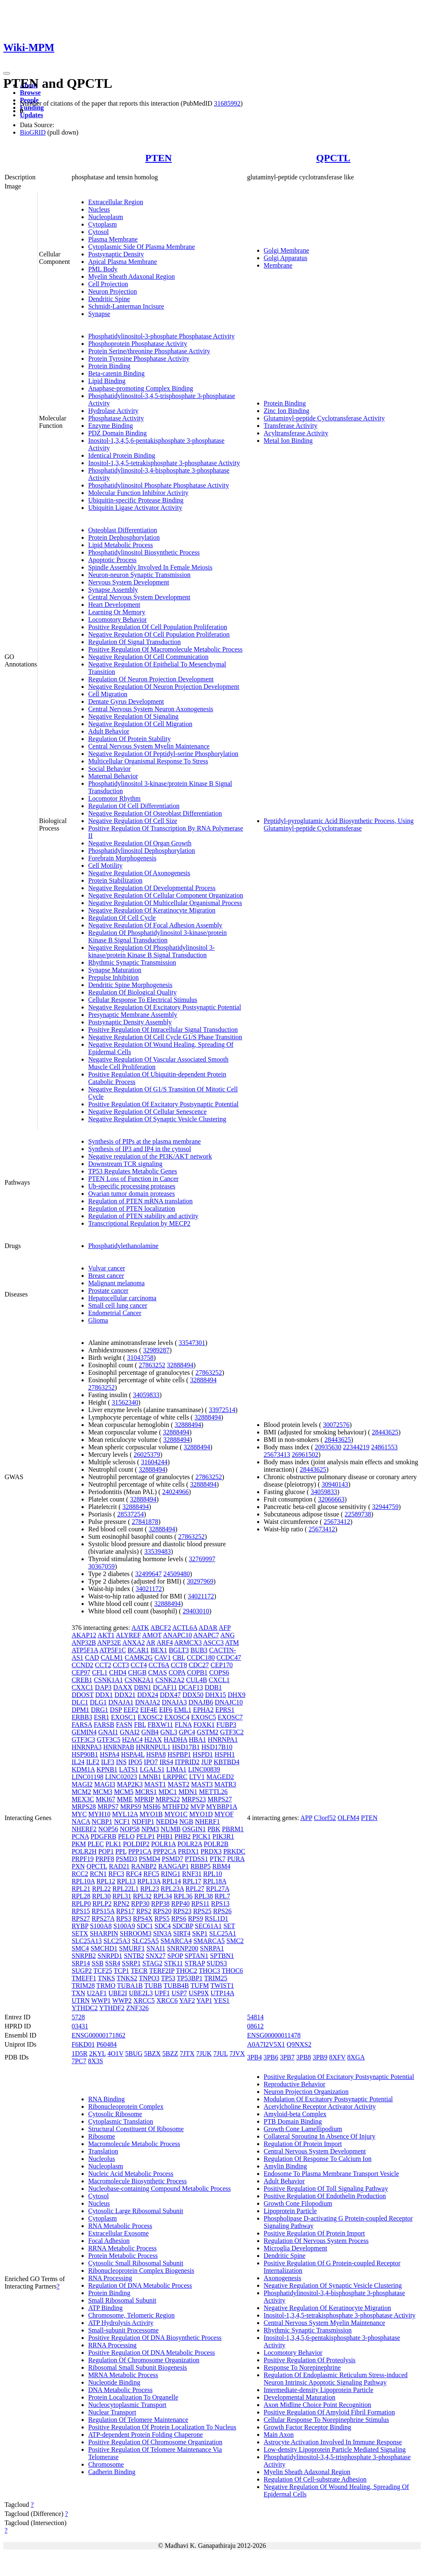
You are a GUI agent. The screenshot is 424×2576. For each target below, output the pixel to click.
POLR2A (190, 1843)
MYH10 (99, 1814)
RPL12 (105, 1881)
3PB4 (254, 2057)
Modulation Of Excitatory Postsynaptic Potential (328, 2099)
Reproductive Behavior (294, 2084)
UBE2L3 (141, 1993)
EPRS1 (224, 1709)
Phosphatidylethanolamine (123, 1245)
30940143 (335, 1484)
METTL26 (213, 1791)
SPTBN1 (222, 1955)
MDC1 (168, 1791)
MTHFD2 (175, 1806)
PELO (126, 1836)
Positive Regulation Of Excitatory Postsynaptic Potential (163, 1104)
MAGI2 (82, 1784)
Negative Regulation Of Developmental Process (151, 887)
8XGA (356, 2057)
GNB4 (150, 1732)
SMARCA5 (209, 1940)
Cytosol (98, 231)
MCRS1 (146, 1791)
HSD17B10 (216, 1746)
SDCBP (182, 1925)
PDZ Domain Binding (117, 433)
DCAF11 (165, 1687)
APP (306, 1817)
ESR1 (101, 1717)
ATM (232, 1642)
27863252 (152, 1365)
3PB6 (270, 2057)
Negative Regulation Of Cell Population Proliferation (159, 634)
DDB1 (213, 1687)
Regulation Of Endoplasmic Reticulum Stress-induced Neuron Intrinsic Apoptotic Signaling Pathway (336, 2378)
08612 (255, 2026)
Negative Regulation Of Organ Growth (139, 843)
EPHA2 (203, 1709)
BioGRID (33, 132)
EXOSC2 (149, 1717)
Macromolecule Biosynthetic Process (137, 2181)
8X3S (95, 2060)
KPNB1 (107, 1769)
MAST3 (201, 1784)
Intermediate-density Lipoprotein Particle (318, 2389)
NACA (81, 1821)
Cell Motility (105, 865)
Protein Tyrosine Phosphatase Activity (138, 358)
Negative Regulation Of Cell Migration (140, 723)
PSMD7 (172, 1858)
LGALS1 (152, 1769)
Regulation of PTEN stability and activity (143, 1215)
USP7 (179, 1993)
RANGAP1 (173, 1866)
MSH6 (152, 1806)
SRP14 (81, 1963)
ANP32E (109, 1642)
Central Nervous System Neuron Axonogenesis (150, 708)
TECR (139, 1970)
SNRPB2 (84, 1955)
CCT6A (159, 1664)
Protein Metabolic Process (123, 2255)
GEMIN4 (84, 1732)
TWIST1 (222, 1985)
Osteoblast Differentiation (122, 530)
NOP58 (130, 1828)
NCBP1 (102, 1821)
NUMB (171, 1828)
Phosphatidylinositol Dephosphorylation (141, 850)
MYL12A (125, 1814)
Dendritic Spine (109, 298)
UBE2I (117, 1993)
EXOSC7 (230, 1717)
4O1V (115, 2053)
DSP (116, 1709)
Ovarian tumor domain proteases (131, 1193)
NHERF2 (84, 1828)
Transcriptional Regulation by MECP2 (139, 1223)
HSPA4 (109, 1754)
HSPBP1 (179, 1754)
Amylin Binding (285, 2166)
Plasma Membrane (113, 239)
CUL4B (196, 1679)
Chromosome (106, 2464)
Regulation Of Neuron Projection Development (151, 679)
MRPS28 (84, 1806)
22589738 (357, 1514)
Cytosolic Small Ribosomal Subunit (135, 2263)
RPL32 (142, 1896)
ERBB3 (82, 1717)
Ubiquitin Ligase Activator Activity (135, 507)
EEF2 (130, 1709)
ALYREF (128, 1635)
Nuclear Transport (112, 2412)
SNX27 (156, 1955)
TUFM (199, 1985)
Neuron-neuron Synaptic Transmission (139, 574)
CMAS (157, 1672)
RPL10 (212, 1873)
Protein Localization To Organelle (133, 2397)
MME (124, 1799)
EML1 (182, 1709)
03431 (80, 2026)
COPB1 (197, 1672)
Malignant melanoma (116, 1283)
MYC (79, 1814)
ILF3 (107, 1761)
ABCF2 (160, 1627)
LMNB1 (150, 1776)
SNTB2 (134, 1955)
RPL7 (222, 1896)
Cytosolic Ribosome (115, 2113)
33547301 (191, 1342)
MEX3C (83, 1799)
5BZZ (170, 2053)
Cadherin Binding (111, 2471)
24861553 (384, 1447)
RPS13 (220, 1903)
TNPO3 (149, 1978)
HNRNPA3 (86, 1746)
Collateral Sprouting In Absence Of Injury (320, 2136)
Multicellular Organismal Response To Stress (148, 761)
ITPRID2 (187, 1761)
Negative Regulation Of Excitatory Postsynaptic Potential (164, 1007)
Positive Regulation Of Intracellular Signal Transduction (163, 1029)
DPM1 (80, 1709)
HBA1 (197, 1739)
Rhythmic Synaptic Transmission (132, 962)
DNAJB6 (200, 1702)
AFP (225, 1627)
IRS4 (166, 1761)
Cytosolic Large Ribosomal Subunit (135, 2210)
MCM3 (102, 1791)
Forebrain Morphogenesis (122, 858)
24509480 (176, 1573)
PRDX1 (188, 1851)
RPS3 (123, 1918)
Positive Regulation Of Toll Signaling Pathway (326, 2188)
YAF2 (187, 2000)
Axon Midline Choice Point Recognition (317, 2404)
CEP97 (81, 1672)
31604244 (154, 1461)
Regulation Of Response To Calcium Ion (317, 2158)
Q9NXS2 (299, 2044)
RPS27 (81, 1918)
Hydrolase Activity (113, 410)
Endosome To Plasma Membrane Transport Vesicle (331, 2173)
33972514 (222, 1409)
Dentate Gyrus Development (126, 701)
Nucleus (99, 209)
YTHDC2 (85, 2007)
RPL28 (81, 1896)
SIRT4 (181, 1933)
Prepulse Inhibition (113, 977)
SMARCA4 (176, 1940)
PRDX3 (211, 1851)
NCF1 (122, 1821)
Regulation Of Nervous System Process (316, 2240)
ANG (227, 1635)
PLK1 (113, 1843)
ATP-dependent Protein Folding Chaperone (145, 2434)
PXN (78, 1866)
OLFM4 (348, 1817)
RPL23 (149, 1888)
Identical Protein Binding (121, 455)
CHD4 (118, 1672)
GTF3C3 (83, 1739)
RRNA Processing (112, 2345)
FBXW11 (160, 1724)
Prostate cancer (108, 1290)
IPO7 (151, 1761)
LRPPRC (175, 1776)
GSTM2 (207, 1732)
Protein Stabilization (115, 880)
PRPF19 (83, 1858)
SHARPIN (104, 1933)
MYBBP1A (221, 1806)
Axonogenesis (282, 2277)
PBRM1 (232, 1828)
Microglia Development (295, 2248)
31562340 (125, 1402)
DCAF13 (190, 1687)
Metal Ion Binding (288, 440)
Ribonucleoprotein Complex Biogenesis (141, 2270)
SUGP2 (82, 1970)
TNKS (106, 1978)
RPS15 (81, 1910)
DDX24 (147, 1694)
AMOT (151, 1635)
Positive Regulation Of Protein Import (314, 2233)
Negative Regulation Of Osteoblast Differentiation (155, 813)
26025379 (147, 1454)
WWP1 (101, 2000)
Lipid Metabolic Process (120, 544)
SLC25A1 (222, 1933)
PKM (79, 1843)
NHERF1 (207, 1821)
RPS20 (162, 1910)
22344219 (356, 1447)
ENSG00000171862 (98, 2035)
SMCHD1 (104, 1948)
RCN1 (98, 1873)
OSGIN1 (194, 1828)
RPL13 (126, 1881)
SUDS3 (217, 1963)
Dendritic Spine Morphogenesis (130, 984)
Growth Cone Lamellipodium (303, 2128)
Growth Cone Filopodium (298, 2203)
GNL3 (168, 1732)
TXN (78, 1993)
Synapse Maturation (114, 969)
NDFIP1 (143, 1821)
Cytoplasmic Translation (120, 2121)
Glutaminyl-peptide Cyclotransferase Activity (324, 418)
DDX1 (104, 1694)
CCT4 (139, 1664)
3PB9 (320, 2057)
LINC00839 (204, 1769)
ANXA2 (134, 1642)
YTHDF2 (111, 2007)
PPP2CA (164, 1851)
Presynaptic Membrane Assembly (132, 1014)
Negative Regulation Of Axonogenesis (139, 872)
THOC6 (232, 1970)
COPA (177, 1672)
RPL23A (172, 1888)
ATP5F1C (112, 1650)
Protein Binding (109, 365)
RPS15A (103, 1910)
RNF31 (192, 1873)
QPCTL (333, 157)
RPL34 (162, 1896)
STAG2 (152, 1963)
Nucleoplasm (105, 216)
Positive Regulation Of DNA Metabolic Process (151, 2352)
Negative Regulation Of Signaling (133, 716)
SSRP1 (131, 1963)
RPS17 (125, 1910)
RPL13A (149, 1881)
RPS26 (222, 1910)
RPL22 (101, 1888)
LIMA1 (176, 1769)
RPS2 (143, 1910)
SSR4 (112, 1963)
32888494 (180, 1365)
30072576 (336, 1424)
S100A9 (124, 1925)
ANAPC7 (206, 1635)
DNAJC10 (229, 1702)
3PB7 (287, 2057)
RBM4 (221, 1866)
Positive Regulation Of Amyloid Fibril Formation (329, 2412)
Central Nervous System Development (139, 597)
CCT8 (179, 1664)
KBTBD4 (226, 1761)
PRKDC (234, 1851)
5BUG (133, 2053)
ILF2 (92, 1761)
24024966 (175, 1491)
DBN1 (143, 1687)
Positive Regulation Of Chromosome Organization (155, 2442)
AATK (140, 1627)
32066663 (331, 1499)
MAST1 (155, 1784)
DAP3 (103, 1687)
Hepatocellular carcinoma (122, 1297)
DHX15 (215, 1694)
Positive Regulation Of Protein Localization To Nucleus (162, 2427)
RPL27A (217, 1888)
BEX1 (159, 1650)
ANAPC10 (177, 1635)
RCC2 (80, 1873)
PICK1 (202, 1836)
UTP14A (222, 1993)
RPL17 (192, 1881)
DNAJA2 (147, 1702)
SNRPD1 (110, 1955)
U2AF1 (97, 1993)
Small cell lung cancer (117, 1305)
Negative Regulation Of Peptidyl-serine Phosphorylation (163, 753)
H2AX (153, 1739)
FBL (140, 1724)
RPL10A (83, 1881)
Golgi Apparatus (285, 257)
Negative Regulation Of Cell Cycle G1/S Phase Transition (165, 1037)
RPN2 (121, 1903)
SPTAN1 (196, 1955)
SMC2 (235, 1940)
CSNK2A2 (169, 1679)
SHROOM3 (135, 1933)
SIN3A (162, 1933)
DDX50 (193, 1694)
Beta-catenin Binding (116, 373)
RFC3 (116, 1873)
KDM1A (83, 1769)
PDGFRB (103, 1836)
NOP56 (108, 1828)
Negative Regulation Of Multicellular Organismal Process (165, 902)
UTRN (81, 2000)
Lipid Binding (106, 380)
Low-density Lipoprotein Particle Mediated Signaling (335, 2449)
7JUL (220, 2053)
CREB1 (82, 1679)
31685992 (227, 103)
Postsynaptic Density (116, 254)
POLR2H (84, 1851)
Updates (31, 114)
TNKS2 (127, 1978)
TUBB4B (176, 1985)
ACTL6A (184, 1627)
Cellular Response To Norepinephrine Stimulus (326, 2419)
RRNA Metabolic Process (122, 2248)
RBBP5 (200, 1866)
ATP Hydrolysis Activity (121, 2322)
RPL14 (171, 1881)
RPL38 (203, 1896)
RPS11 (200, 1903)
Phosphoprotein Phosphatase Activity (137, 343)
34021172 (149, 1588)
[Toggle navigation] (6, 73)
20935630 (328, 1447)
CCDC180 (201, 1657)
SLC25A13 (87, 1940)
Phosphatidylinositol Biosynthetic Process (144, 552)
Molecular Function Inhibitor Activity (138, 492)
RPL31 (122, 1896)
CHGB (137, 1672)
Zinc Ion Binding (286, 410)
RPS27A (103, 1918)
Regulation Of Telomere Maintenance (138, 2419)
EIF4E (149, 1709)
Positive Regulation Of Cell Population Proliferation (157, 626)
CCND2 (82, 1664)
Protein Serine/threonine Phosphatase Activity (149, 351)
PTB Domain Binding (293, 2121)
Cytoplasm (102, 224)
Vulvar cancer (106, 1268)
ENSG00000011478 (274, 2035)
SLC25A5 (145, 1940)
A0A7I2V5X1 (266, 2044)
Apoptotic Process (112, 559)
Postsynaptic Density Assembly (130, 1022)
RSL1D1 (216, 1918)
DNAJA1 (120, 1702)
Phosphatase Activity (116, 418)
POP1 (105, 1851)
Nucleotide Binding (114, 2382)
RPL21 (81, 1888)
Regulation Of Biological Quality (132, 992)
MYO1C (176, 1814)
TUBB (153, 1985)
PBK (213, 1828)
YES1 (221, 2000)
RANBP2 (144, 1866)
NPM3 (150, 1828)
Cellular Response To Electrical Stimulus (142, 999)
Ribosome (101, 2136)
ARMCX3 (188, 1642)
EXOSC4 (176, 1717)
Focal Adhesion (109, 2240)
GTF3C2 (232, 1732)
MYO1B (151, 1814)
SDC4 (162, 1925)
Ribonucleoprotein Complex (126, 2106)
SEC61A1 (208, 1925)
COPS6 (219, 1672)
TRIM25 (215, 1978)
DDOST (83, 1694)
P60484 (106, 2044)
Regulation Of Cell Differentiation (134, 805)
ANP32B (84, 1642)
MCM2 (81, 1791)
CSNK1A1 (108, 1679)
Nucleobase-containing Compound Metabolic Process (159, 2188)
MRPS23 (194, 1799)
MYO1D (201, 1814)
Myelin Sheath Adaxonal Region (131, 276)
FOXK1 (204, 1724)
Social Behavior (109, 768)
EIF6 (165, 1709)
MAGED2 (220, 1776)
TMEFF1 (84, 1978)
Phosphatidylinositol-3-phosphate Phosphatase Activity (161, 336)
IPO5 (135, 1761)
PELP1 (145, 1836)
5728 (78, 2017)
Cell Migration (108, 694)
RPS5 (161, 1918)
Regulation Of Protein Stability (129, 738)
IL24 (78, 1761)
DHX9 (237, 1694)
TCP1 (121, 1970)
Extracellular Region (115, 201)
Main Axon (279, 2434)
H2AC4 (132, 1739)
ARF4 (165, 1642)
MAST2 (178, 1784)
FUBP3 (226, 1724)
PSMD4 (149, 1858)
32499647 (148, 1573)
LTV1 (197, 1776)
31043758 (140, 1357)
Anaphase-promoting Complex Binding (140, 388)
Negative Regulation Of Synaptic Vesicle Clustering (157, 1119)
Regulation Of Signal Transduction (134, 641)
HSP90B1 (85, 1754)
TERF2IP (161, 1970)
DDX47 (170, 1694)
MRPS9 (130, 1806)
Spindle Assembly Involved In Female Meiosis (150, 567)
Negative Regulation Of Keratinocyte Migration (151, 910)
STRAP (195, 1963)
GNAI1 (108, 1732)
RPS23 (182, 1910)
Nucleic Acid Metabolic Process (130, 2173)
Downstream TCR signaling (125, 1163)
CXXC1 (82, 1687)
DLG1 (98, 1702)
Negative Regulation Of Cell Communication (148, 656)
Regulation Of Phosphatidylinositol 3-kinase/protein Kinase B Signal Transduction (157, 936)
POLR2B (216, 1843)
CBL (179, 1657)
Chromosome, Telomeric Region (131, 2315)
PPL (121, 1851)
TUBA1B (130, 1985)
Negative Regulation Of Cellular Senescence (147, 1111)
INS (121, 1761)
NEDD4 (167, 1821)
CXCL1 (219, 1679)
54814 (255, 2017)
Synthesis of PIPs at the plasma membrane (144, 1141)
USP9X (199, 1993)
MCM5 (123, 1791)
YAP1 (204, 2000)
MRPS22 (168, 1799)
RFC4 (134, 1873)
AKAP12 (84, 1635)
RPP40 (180, 1903)
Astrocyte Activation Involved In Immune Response (333, 2442)
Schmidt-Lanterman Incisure (126, 306)
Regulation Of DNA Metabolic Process (140, 2285)
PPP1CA (140, 1851)
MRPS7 (108, 1806)
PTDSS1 (196, 1858)
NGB (186, 1821)
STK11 (173, 1963)
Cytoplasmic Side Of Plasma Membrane (141, 246)
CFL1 (99, 1672)
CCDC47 (229, 1657)
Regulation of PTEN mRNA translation (140, 1201)
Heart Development (114, 604)
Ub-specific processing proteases (132, 1186)
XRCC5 (144, 2000)
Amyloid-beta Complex (295, 2113)
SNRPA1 (212, 1948)
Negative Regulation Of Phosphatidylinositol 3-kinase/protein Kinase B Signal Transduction (151, 951)
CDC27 (199, 1664)
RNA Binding (106, 2099)
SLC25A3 (117, 1940)
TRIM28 (83, 1985)
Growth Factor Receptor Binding (307, 2427)
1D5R (79, 2053)
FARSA (82, 1724)
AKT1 (106, 1635)
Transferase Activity (291, 425)
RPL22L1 (126, 1888)
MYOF (224, 1814)
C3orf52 (325, 1817)
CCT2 (103, 1664)
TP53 (168, 1978)
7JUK (204, 2053)
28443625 (385, 1432)
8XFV (337, 2057)
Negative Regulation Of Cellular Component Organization (165, 895)
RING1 (171, 1873)
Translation (103, 2151)
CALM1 (112, 1657)
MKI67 (105, 1799)
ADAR (208, 1627)
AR (150, 1642)
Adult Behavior (108, 731)
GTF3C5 (108, 1739)
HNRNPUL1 (153, 1746)
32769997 (202, 1558)
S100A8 (100, 1925)
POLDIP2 (136, 1843)
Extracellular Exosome (118, 2233)
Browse (30, 92)
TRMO (106, 1985)
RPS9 (195, 1918)
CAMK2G (139, 1657)
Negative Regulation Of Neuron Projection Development (163, 686)
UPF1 (162, 1993)
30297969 (200, 1581)
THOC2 (187, 1970)
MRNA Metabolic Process (123, 2374)
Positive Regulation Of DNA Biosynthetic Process (155, 2337)
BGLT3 (179, 1650)
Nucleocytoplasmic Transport (127, 2404)
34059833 (146, 1394)
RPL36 (183, 1896)
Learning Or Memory (116, 612)
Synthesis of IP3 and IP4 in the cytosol (139, 1148)
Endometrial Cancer (114, 1312)
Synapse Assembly (113, 589)
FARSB (104, 1724)
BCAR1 (138, 1650)
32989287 (156, 1350)
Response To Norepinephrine (302, 2367)
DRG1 (99, 1709)
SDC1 (145, 1925)
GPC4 (187, 1732)
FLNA (183, 1724)
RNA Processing (110, 2277)
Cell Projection (108, 283)
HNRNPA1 (223, 1739)
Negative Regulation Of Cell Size (132, 820)
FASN (124, 1724)
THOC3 (209, 1970)
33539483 (157, 1551)
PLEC (96, 1843)
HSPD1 (203, 1754)
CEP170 (222, 1664)
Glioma (98, 1320)
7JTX (187, 2053)
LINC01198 (88, 1776)
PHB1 (165, 1836)
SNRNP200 (182, 1948)
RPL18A (214, 1881)
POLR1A (163, 1843)
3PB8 (303, 2057)
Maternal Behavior (113, 776)
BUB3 (198, 1650)
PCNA (80, 1836)
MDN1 (187, 1791)
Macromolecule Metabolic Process (134, 2143)
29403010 (196, 1611)
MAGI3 (105, 1784)
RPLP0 (81, 1903)
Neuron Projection (112, 291)
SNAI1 (156, 1948)
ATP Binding (105, 2307)
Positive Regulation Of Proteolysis (310, 2360)
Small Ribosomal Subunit (122, 2300)
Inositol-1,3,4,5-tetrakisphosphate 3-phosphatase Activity (164, 462)
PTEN (158, 157)
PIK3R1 (223, 1836)
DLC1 (80, 1702)
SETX (80, 1933)
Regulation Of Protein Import (303, 2143)
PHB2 (182, 1836)
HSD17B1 (186, 1746)
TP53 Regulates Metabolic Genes (132, 1171)
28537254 (130, 1514)
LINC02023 (121, 1776)
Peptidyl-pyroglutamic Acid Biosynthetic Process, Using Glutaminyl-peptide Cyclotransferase (339, 824)
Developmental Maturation (299, 2397)
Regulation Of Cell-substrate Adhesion (315, 2479)
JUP (206, 1761)
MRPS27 (219, 1799)
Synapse (99, 313)
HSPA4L (133, 1754)
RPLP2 (101, 1903)
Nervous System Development (128, 582)
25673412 (337, 1521)
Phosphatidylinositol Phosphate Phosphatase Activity (158, 485)
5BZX (152, 2053)
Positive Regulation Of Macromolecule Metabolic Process (165, 649)
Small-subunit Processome (123, 2330)
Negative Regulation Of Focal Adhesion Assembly (155, 925)
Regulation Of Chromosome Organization (144, 2360)
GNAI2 (130, 1732)
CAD (92, 1657)
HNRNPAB (118, 1746)
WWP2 (122, 2000)
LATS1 (128, 1769)
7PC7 (79, 2060)
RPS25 (202, 1910)
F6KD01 (83, 2044)
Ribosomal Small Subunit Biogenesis (137, 2367)
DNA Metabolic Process (120, 2389)
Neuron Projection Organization (306, 2091)
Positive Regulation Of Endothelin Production (325, 2195)
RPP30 (140, 1903)
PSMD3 (126, 1858)
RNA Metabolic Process (120, 2225)
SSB (97, 1963)
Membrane (278, 265)
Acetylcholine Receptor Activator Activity (320, 2106)
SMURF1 (132, 1948)
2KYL (97, 2053)
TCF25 (103, 1970)
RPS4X (143, 1918)
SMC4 (80, 1948)
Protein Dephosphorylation (124, 537)
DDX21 (125, 1694)
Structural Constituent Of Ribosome (136, 2128)
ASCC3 (213, 1642)
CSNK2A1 (139, 1679)
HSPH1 (224, 1754)
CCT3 (121, 1664)
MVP (197, 1806)
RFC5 (151, 1873)
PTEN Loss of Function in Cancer (133, 1178)
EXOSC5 (203, 1717)
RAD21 (119, 1866)
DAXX (122, 1687)
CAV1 (162, 1657)
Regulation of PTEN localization (131, 1208)
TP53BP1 (189, 1978)
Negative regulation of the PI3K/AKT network (150, 1156)
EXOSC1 (123, 1717)
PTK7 (217, 1858)
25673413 (277, 1454)
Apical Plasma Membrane (122, 261)
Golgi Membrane (286, 250)
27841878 (145, 1521)
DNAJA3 (174, 1702)
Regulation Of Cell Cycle (122, 917)
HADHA (175, 1739)
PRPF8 (104, 1858)
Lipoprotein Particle (290, 2210)
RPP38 (160, 1903)
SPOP (175, 1955)
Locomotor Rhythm (114, 798)
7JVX (237, 2053)
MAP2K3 (129, 1784)
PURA (236, 1858)
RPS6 (178, 1918)
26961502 (305, 1454)
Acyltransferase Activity (296, 433)
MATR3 (225, 1784)
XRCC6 (167, 2000)
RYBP (80, 1925)
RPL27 (195, 1888)
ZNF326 (137, 2007)
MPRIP (144, 1799)
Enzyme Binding (110, 425)
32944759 (385, 1506)
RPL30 (101, 1896)
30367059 (101, 1566)
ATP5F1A (85, 1650)
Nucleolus (101, 2158)
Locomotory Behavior (117, 619)
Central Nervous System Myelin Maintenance (149, 746)
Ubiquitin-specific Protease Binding (135, 500)
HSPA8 (156, 1754)
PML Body (103, 269)
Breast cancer (106, 1275)
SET (229, 1925)
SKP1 (199, 1933)
